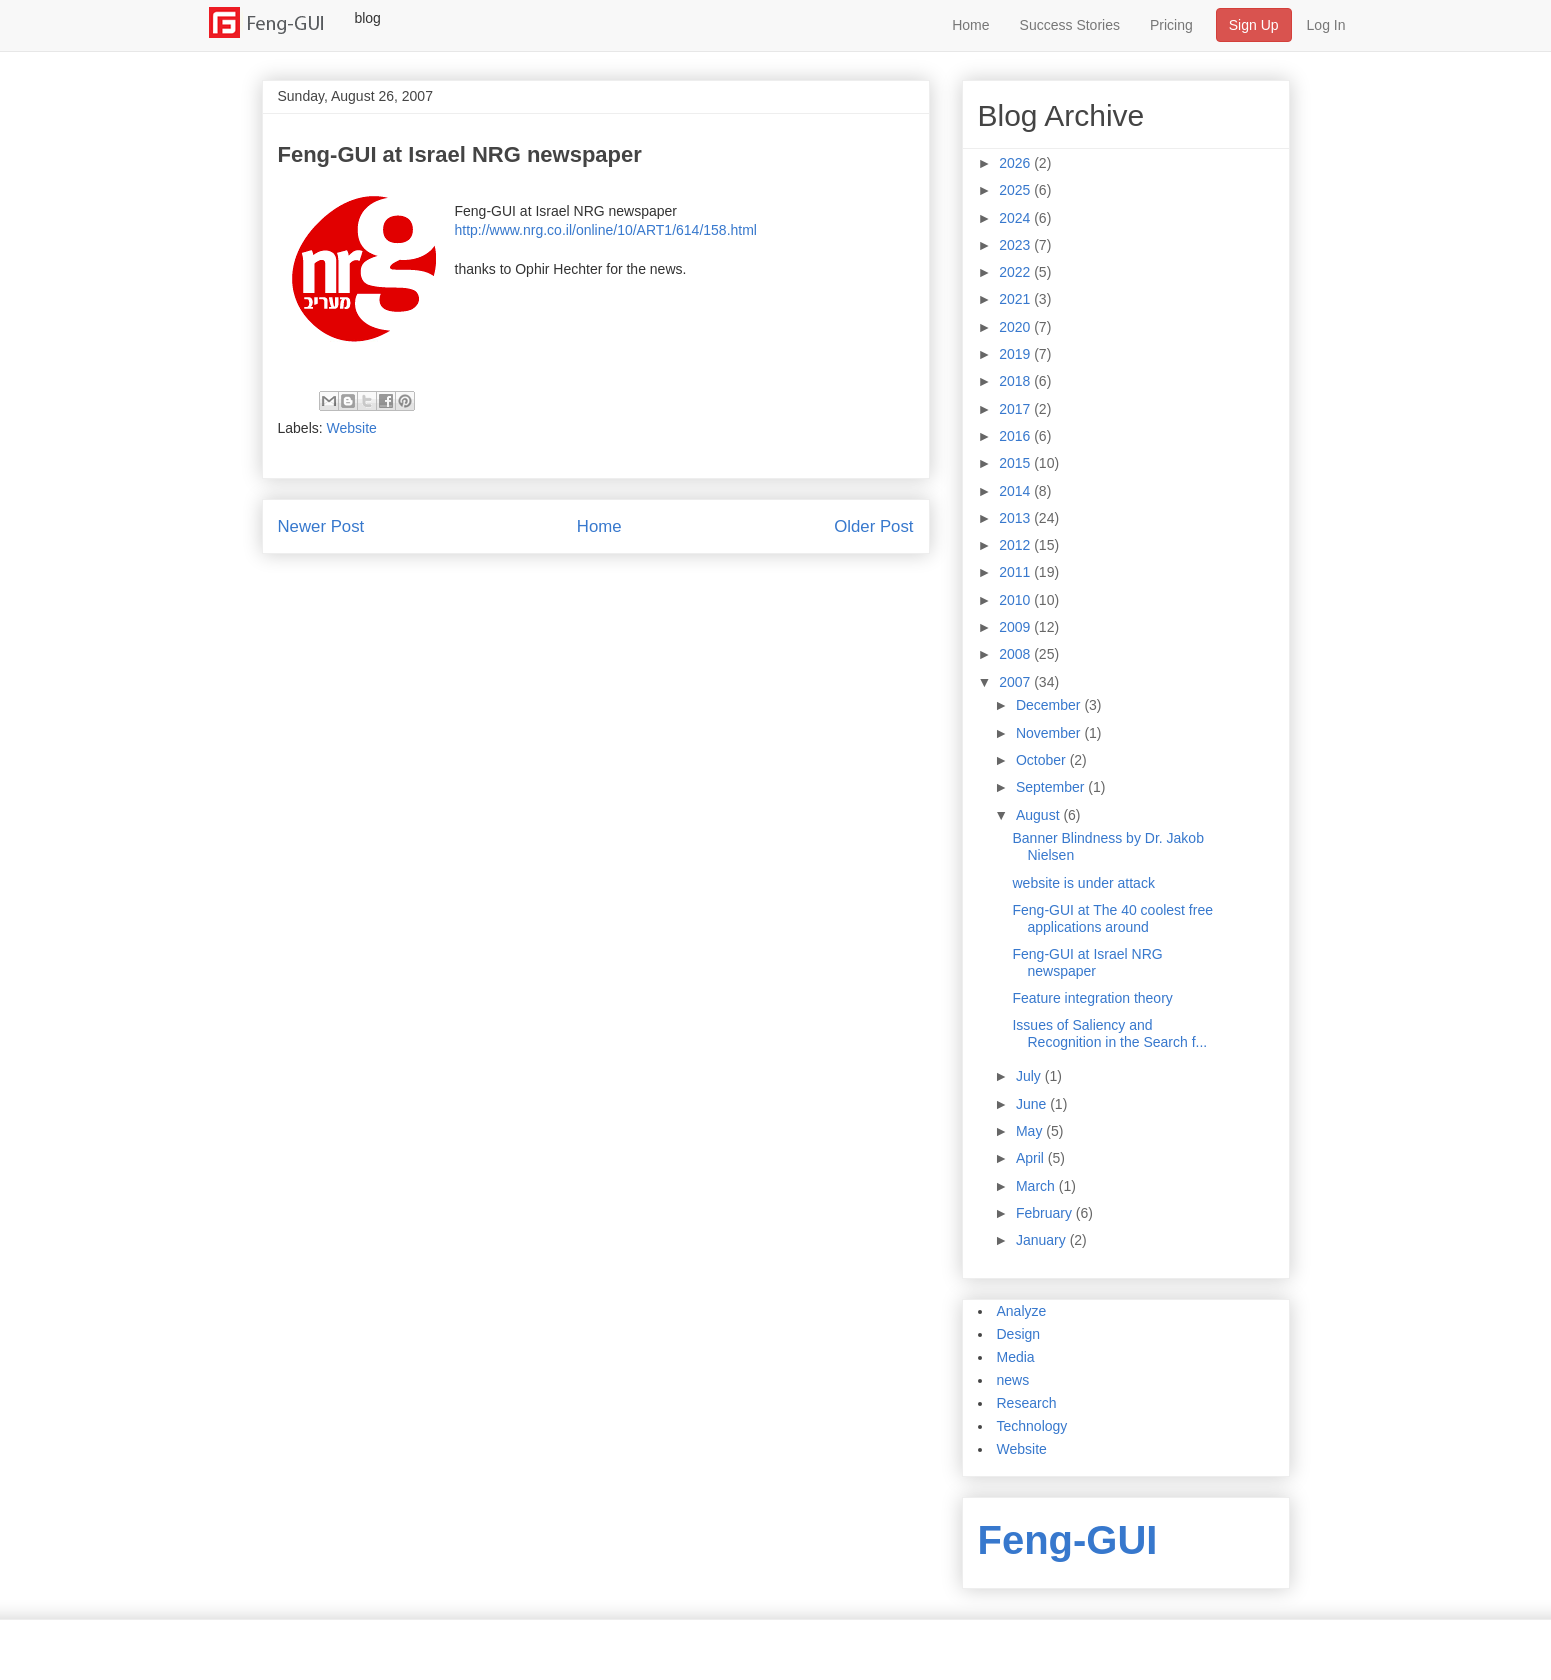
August (1039, 815)
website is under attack (1083, 883)
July (1030, 1076)
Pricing (1171, 25)
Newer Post (321, 526)
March (1037, 1186)
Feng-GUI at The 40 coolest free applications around (1112, 918)
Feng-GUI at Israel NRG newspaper (1087, 962)
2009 (1016, 627)
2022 (1016, 272)
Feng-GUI (1068, 1540)
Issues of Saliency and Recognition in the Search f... (1109, 1033)
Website (352, 428)
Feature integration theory (1092, 998)
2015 (1016, 463)
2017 (1016, 409)
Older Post (873, 526)
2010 (1016, 600)
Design (1019, 1334)
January (1043, 1240)
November (1050, 733)
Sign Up (1254, 25)
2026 (1016, 163)
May (1031, 1131)
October (1043, 760)
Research (1027, 1403)
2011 (1016, 572)
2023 (1016, 245)
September (1052, 787)
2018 (1016, 381)
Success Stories (1070, 25)
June (1033, 1104)
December (1050, 705)
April (1032, 1158)
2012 (1016, 545)
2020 (1016, 327)
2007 (1016, 682)
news (1013, 1380)
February (1046, 1213)
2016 (1016, 436)
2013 (1016, 518)
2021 (1016, 299)
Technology (1032, 1426)
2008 (1016, 654)
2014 (1016, 491)
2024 (1016, 218)
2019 (1016, 354)
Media (1016, 1357)
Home (970, 25)
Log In (1326, 25)
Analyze (1022, 1311)
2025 (1016, 190)
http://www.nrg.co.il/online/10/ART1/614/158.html (606, 230)
